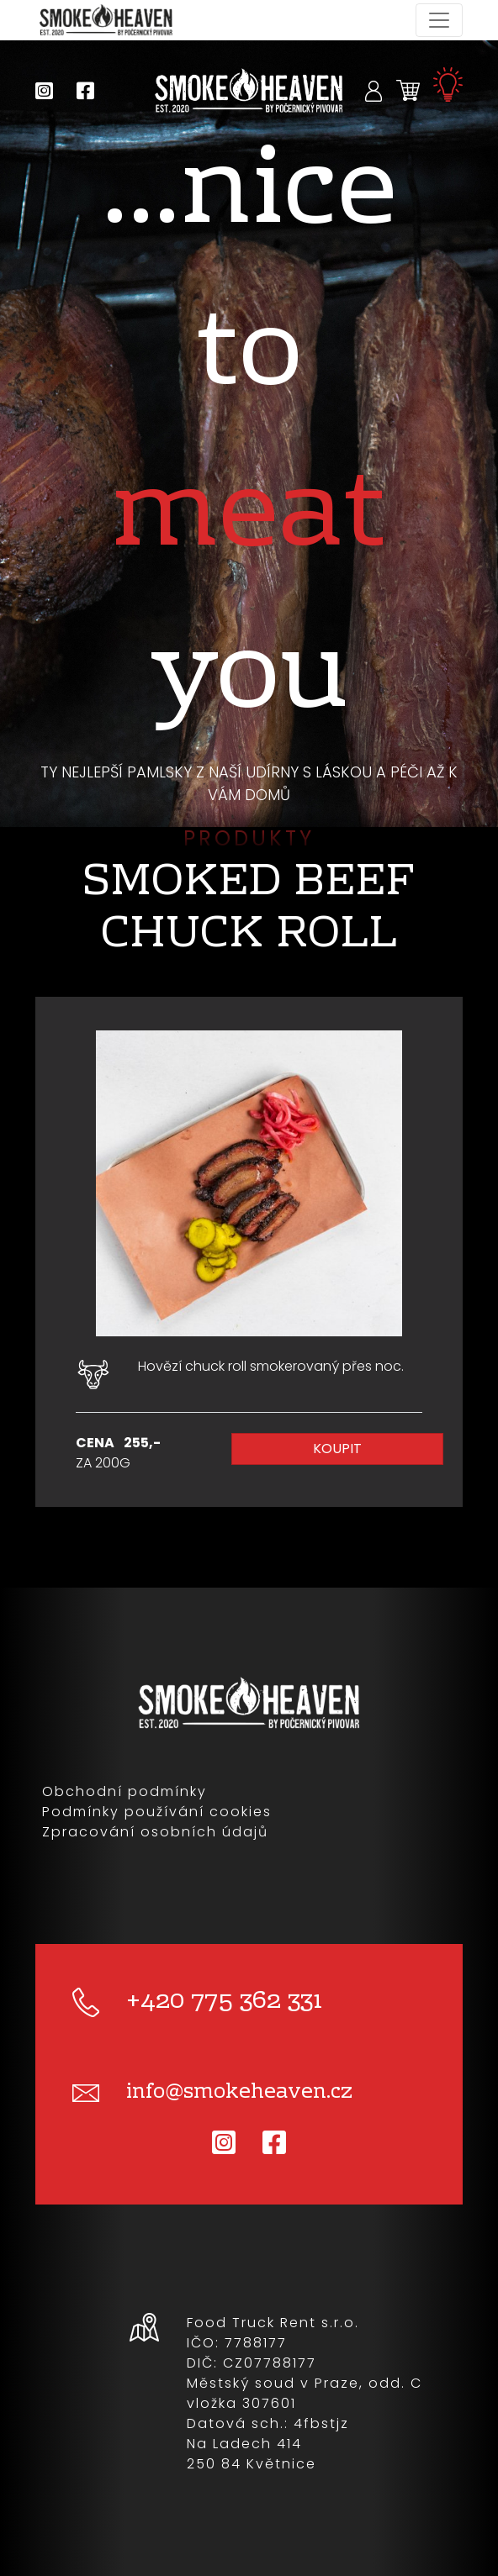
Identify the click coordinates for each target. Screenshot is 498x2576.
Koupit (337, 1448)
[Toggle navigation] (439, 20)
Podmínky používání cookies (157, 1811)
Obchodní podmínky (124, 1791)
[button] (374, 90)
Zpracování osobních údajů (155, 1831)
